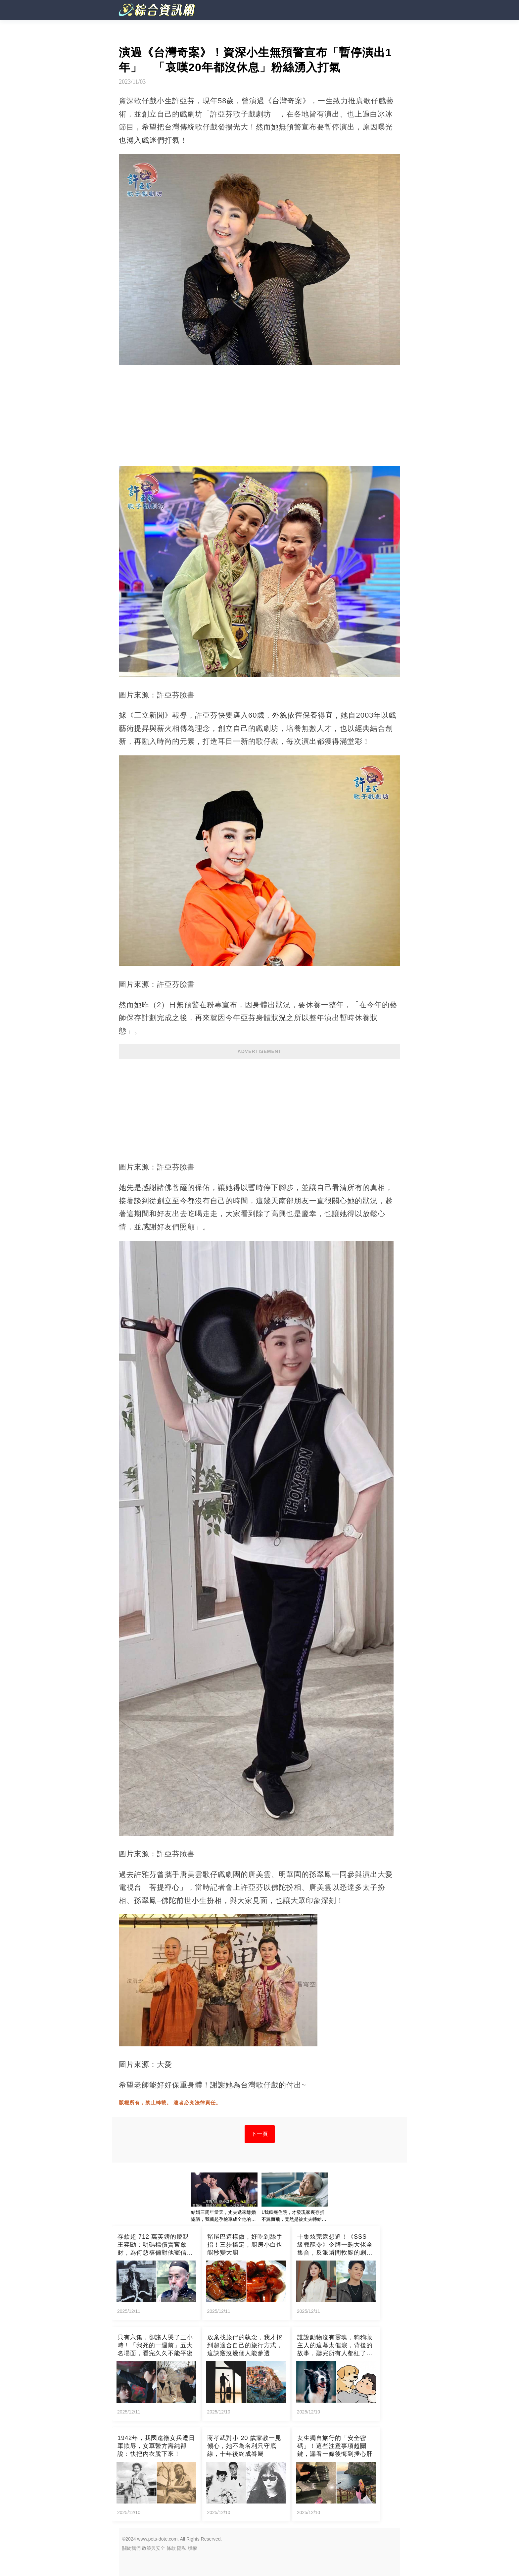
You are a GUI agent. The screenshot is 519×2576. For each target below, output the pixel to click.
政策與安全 (153, 2548)
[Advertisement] (259, 1107)
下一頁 (259, 2134)
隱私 (181, 2548)
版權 (192, 2548)
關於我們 (131, 2548)
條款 (171, 2548)
